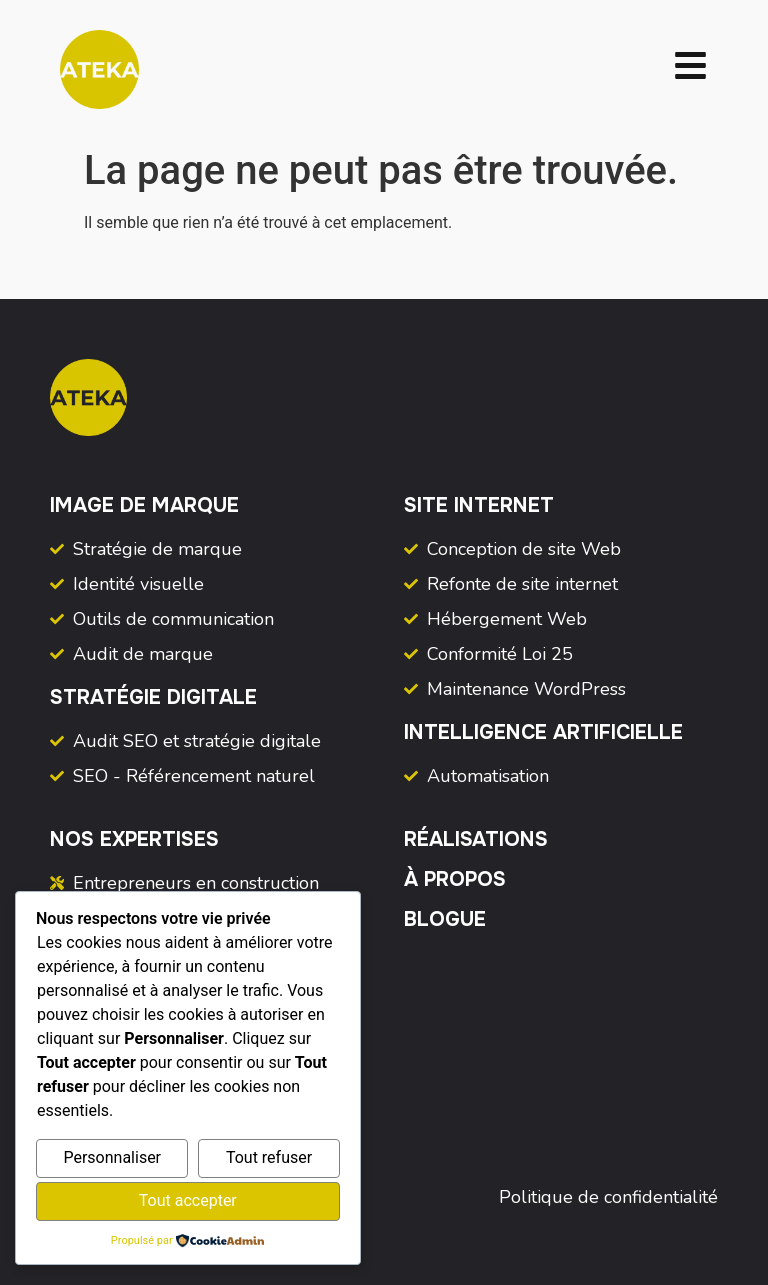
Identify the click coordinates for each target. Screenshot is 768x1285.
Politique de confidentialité (608, 1197)
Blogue (445, 919)
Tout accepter (188, 1200)
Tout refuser (269, 1157)
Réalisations (476, 839)
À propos (455, 879)
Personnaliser (112, 1157)
